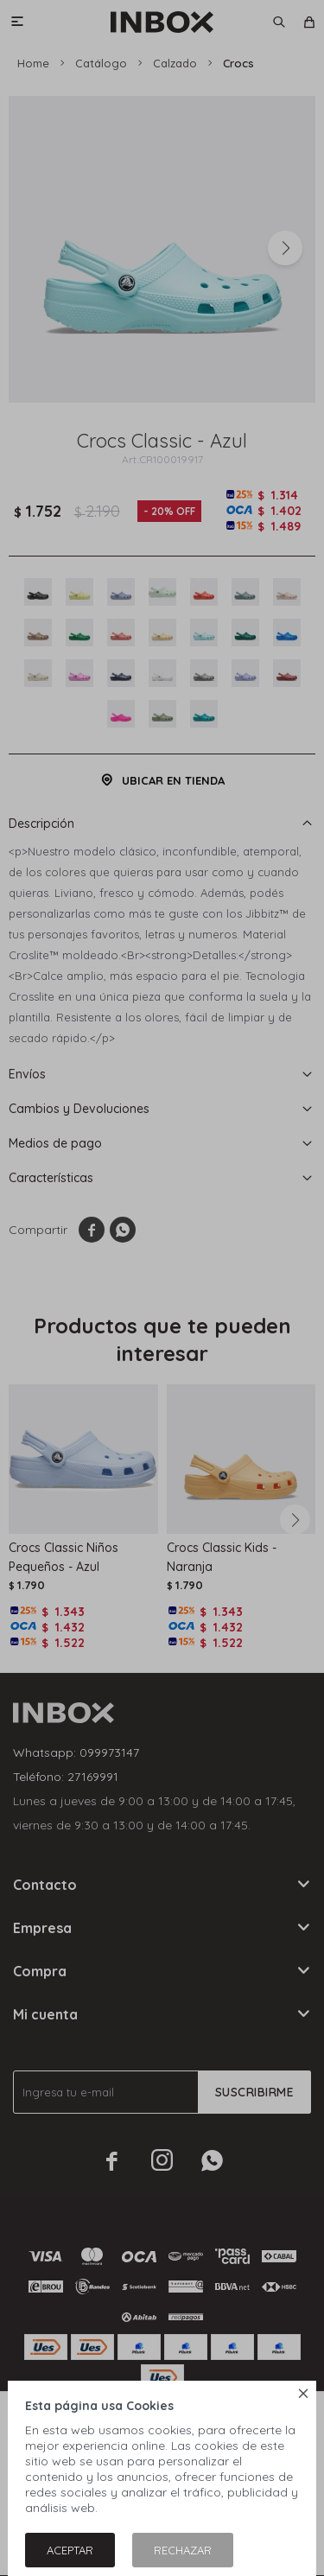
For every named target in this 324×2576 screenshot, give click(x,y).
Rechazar (183, 2550)
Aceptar (70, 2550)
